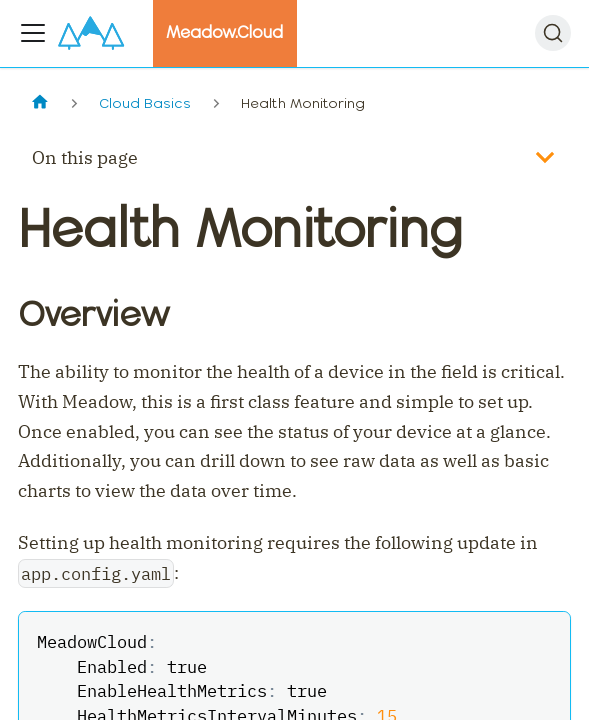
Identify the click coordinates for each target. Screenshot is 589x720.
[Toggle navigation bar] (33, 33)
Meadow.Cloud (224, 32)
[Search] (553, 33)
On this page (85, 157)
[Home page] (39, 103)
